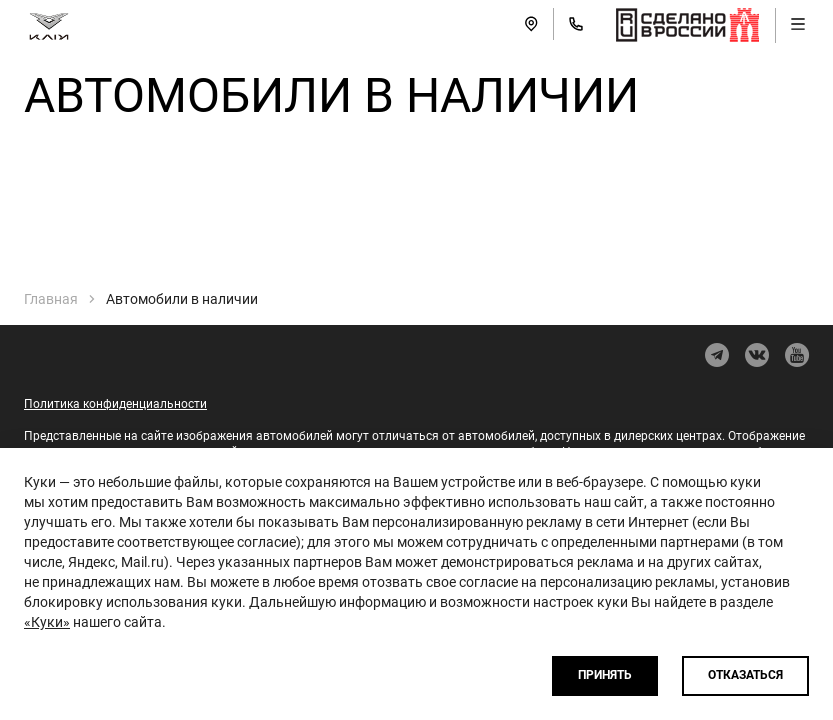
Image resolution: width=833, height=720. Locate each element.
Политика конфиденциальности (115, 404)
